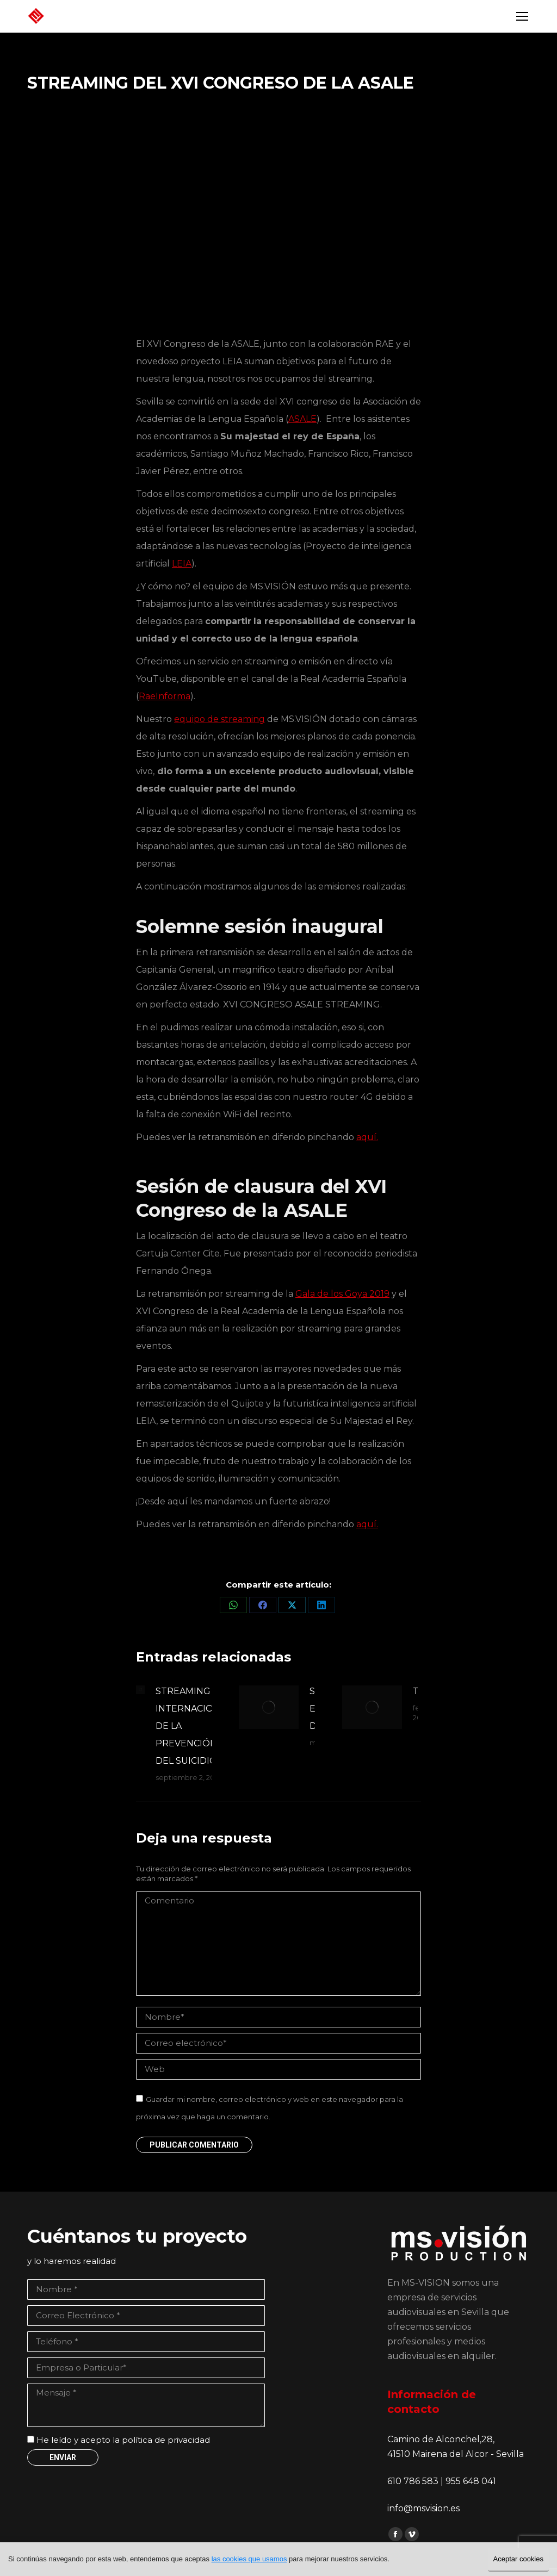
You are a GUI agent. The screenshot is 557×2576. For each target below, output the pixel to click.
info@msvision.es (423, 2508)
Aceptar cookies (518, 2559)
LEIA (181, 563)
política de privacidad (166, 2440)
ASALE (302, 419)
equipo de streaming (219, 719)
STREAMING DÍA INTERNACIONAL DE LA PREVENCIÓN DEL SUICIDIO (193, 1726)
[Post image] (140, 1689)
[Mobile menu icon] (522, 16)
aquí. (367, 1137)
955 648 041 (470, 2481)
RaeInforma (164, 696)
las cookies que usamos (249, 2559)
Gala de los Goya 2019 (342, 1294)
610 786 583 (414, 2481)
